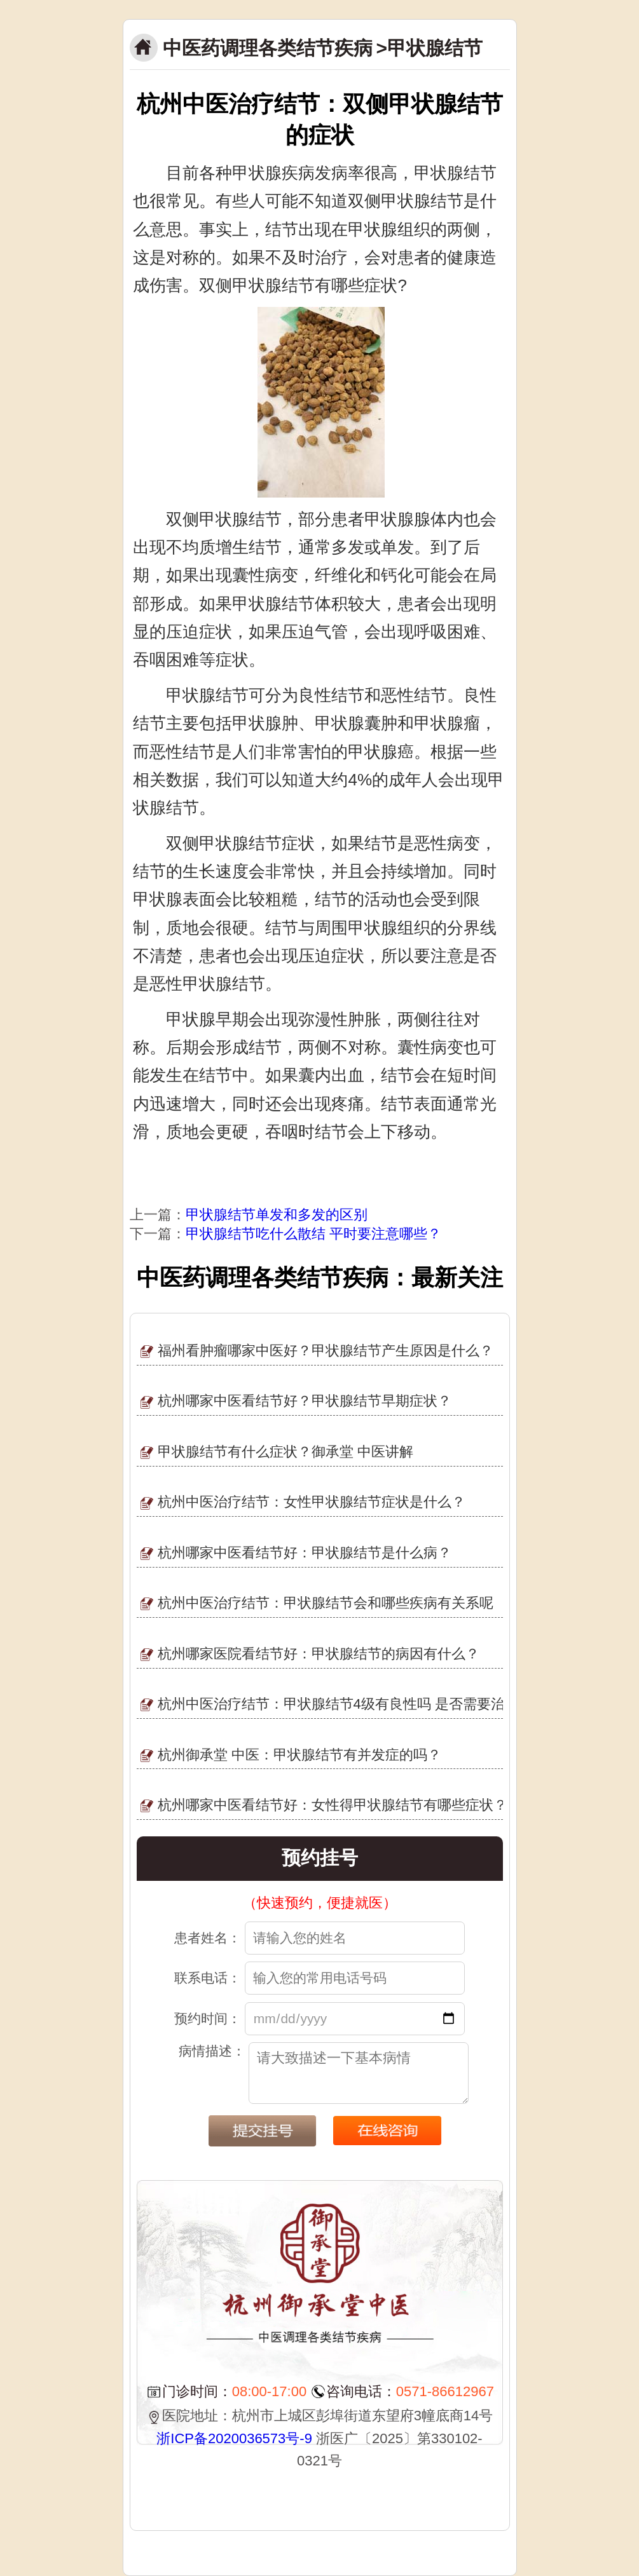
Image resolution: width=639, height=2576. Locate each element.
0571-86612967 (445, 2391)
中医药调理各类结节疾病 (268, 47)
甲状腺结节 (435, 47)
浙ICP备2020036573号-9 (234, 2438)
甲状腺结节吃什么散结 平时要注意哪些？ (313, 1234)
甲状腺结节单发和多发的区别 (277, 1215)
